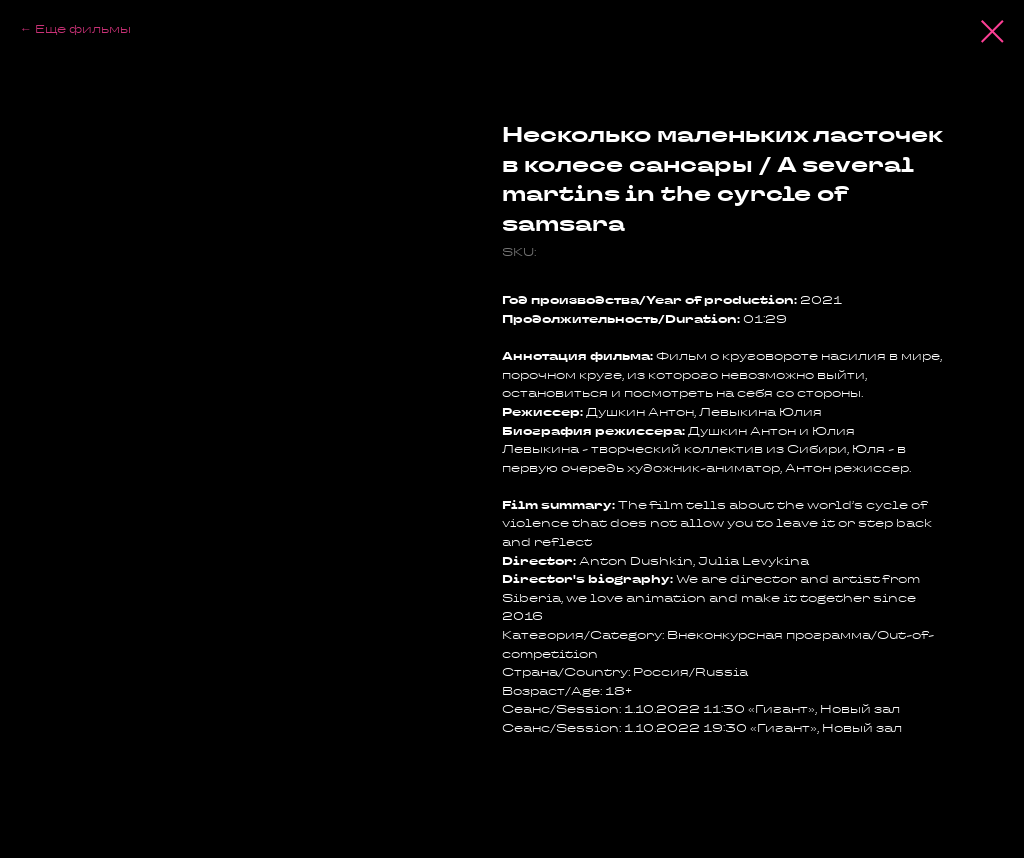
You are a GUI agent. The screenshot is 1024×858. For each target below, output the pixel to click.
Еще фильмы (83, 28)
